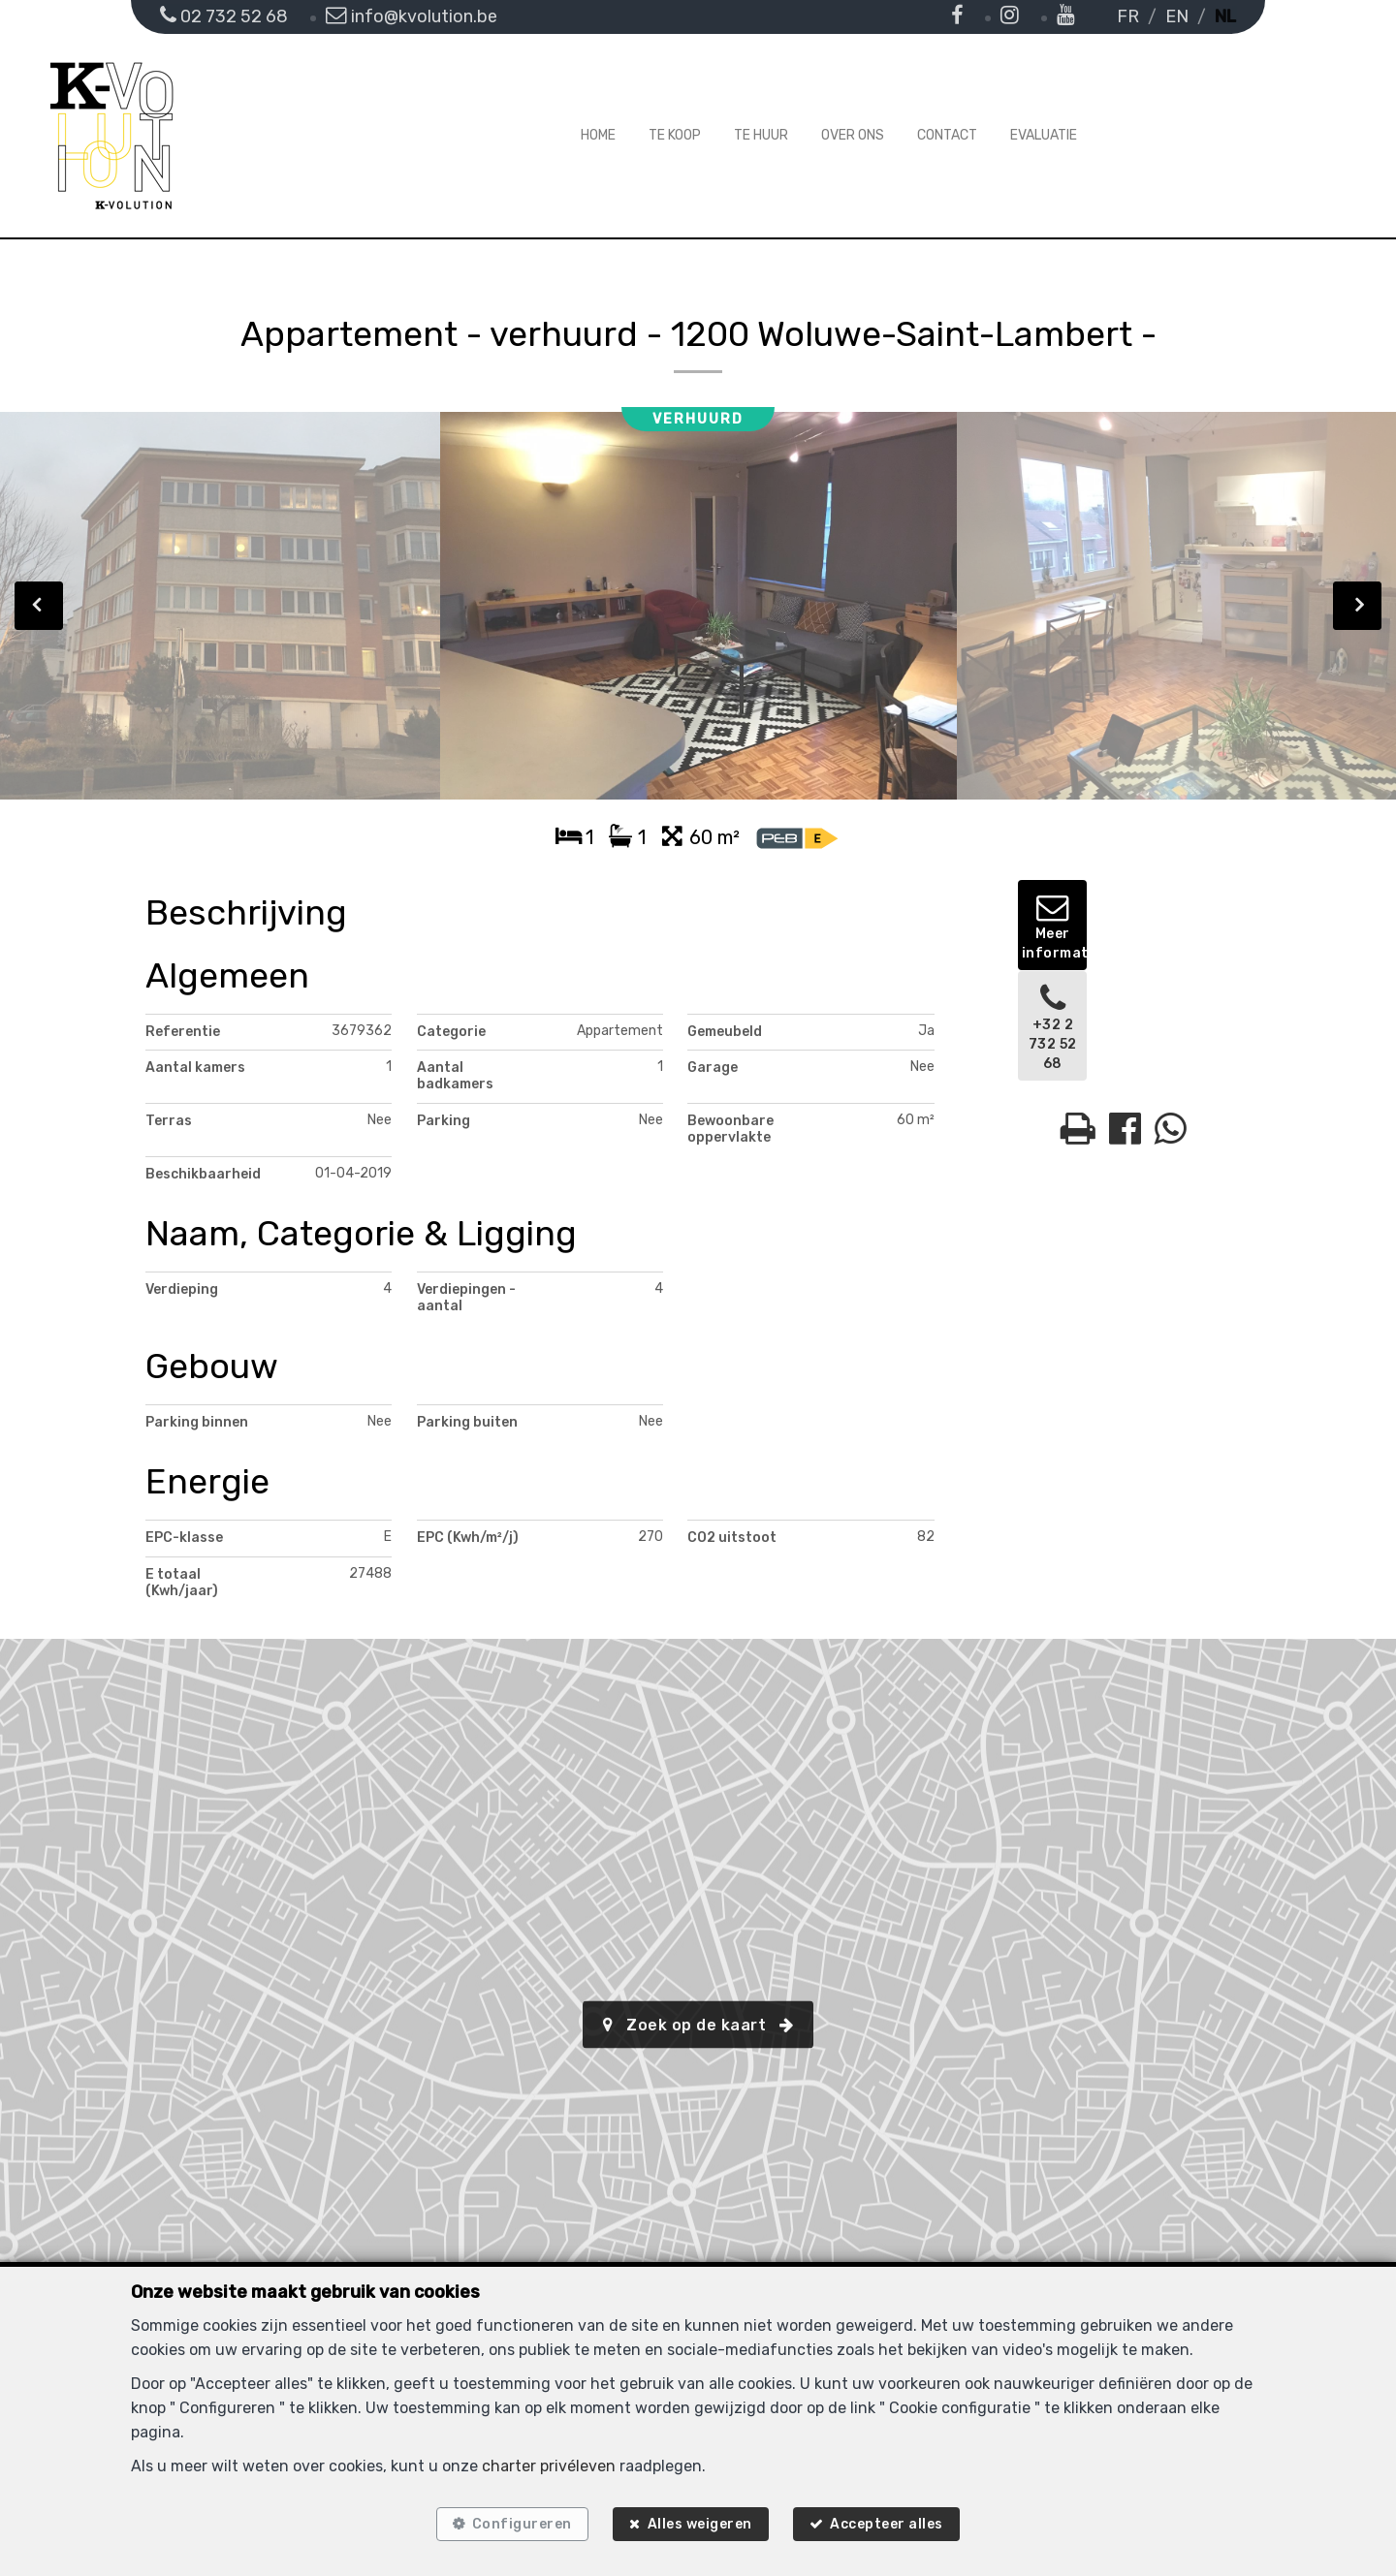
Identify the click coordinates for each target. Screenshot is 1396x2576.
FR (1128, 16)
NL (1225, 16)
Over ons (852, 135)
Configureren (513, 2520)
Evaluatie (1043, 135)
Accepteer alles (895, 2520)
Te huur (761, 135)
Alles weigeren (700, 2520)
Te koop (675, 135)
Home (598, 135)
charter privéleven (549, 2457)
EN (1177, 16)
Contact (947, 135)
